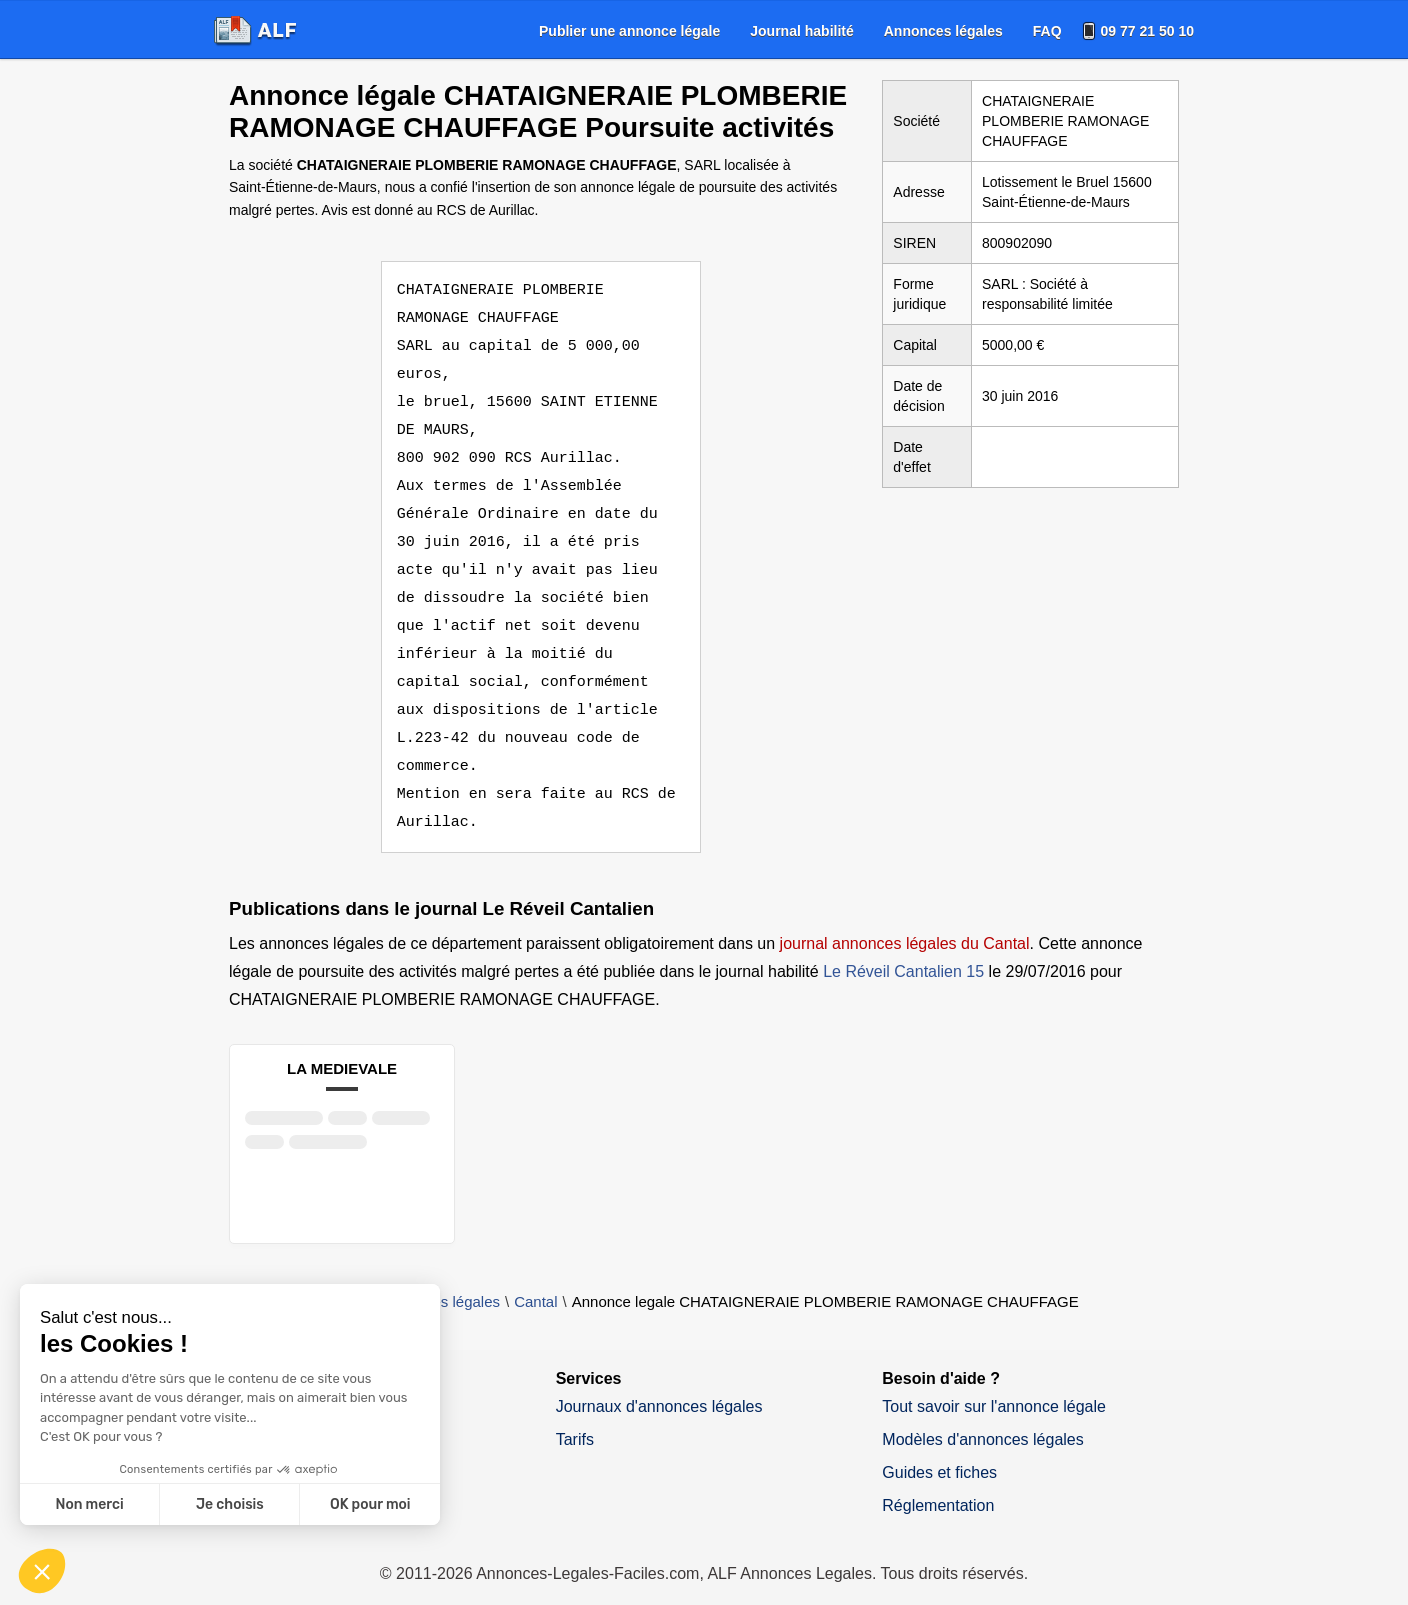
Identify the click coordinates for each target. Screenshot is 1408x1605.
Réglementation (938, 1477)
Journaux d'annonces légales (659, 1378)
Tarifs (575, 1411)
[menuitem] (629, 31)
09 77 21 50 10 (1147, 31)
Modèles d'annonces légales (982, 1411)
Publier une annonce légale (629, 31)
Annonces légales (943, 31)
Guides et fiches (939, 1444)
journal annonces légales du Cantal (905, 915)
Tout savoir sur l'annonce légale (994, 1378)
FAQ (1047, 31)
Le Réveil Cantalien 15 (903, 943)
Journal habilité (801, 31)
